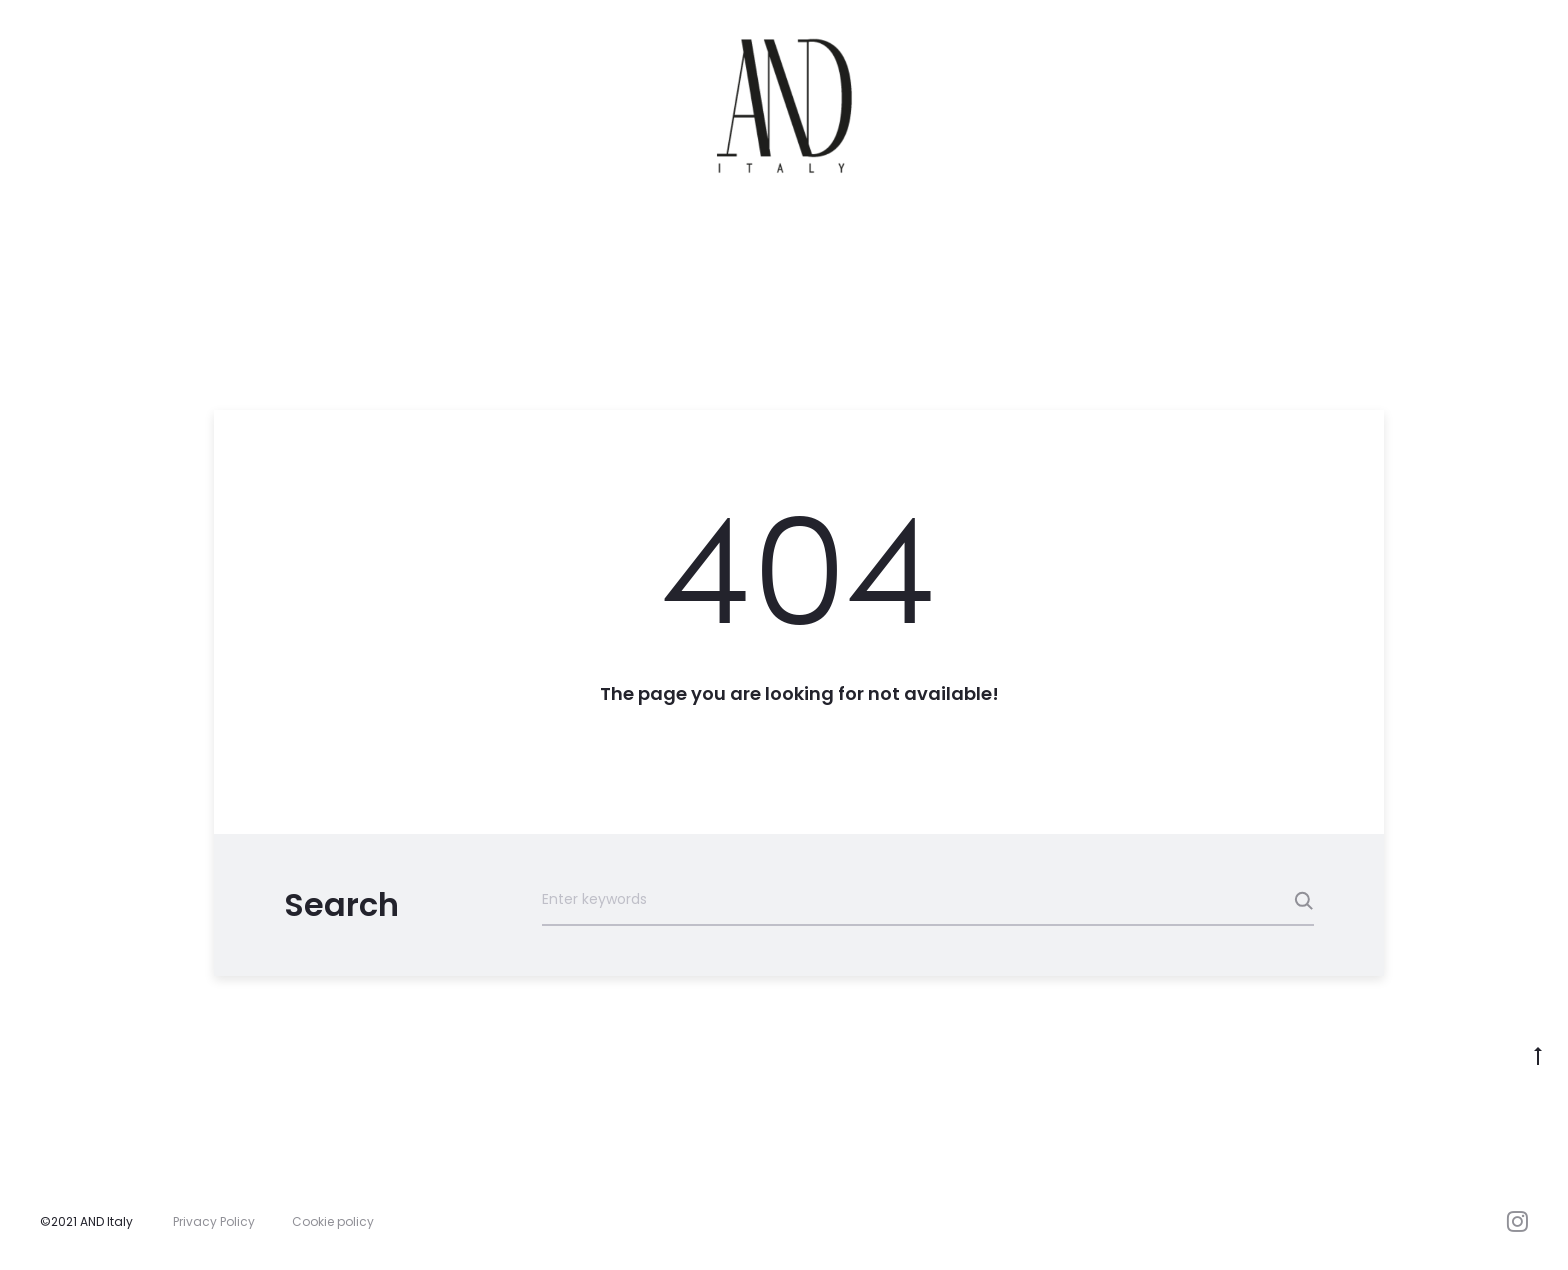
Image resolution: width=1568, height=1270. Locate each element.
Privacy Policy (214, 1221)
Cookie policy (333, 1221)
